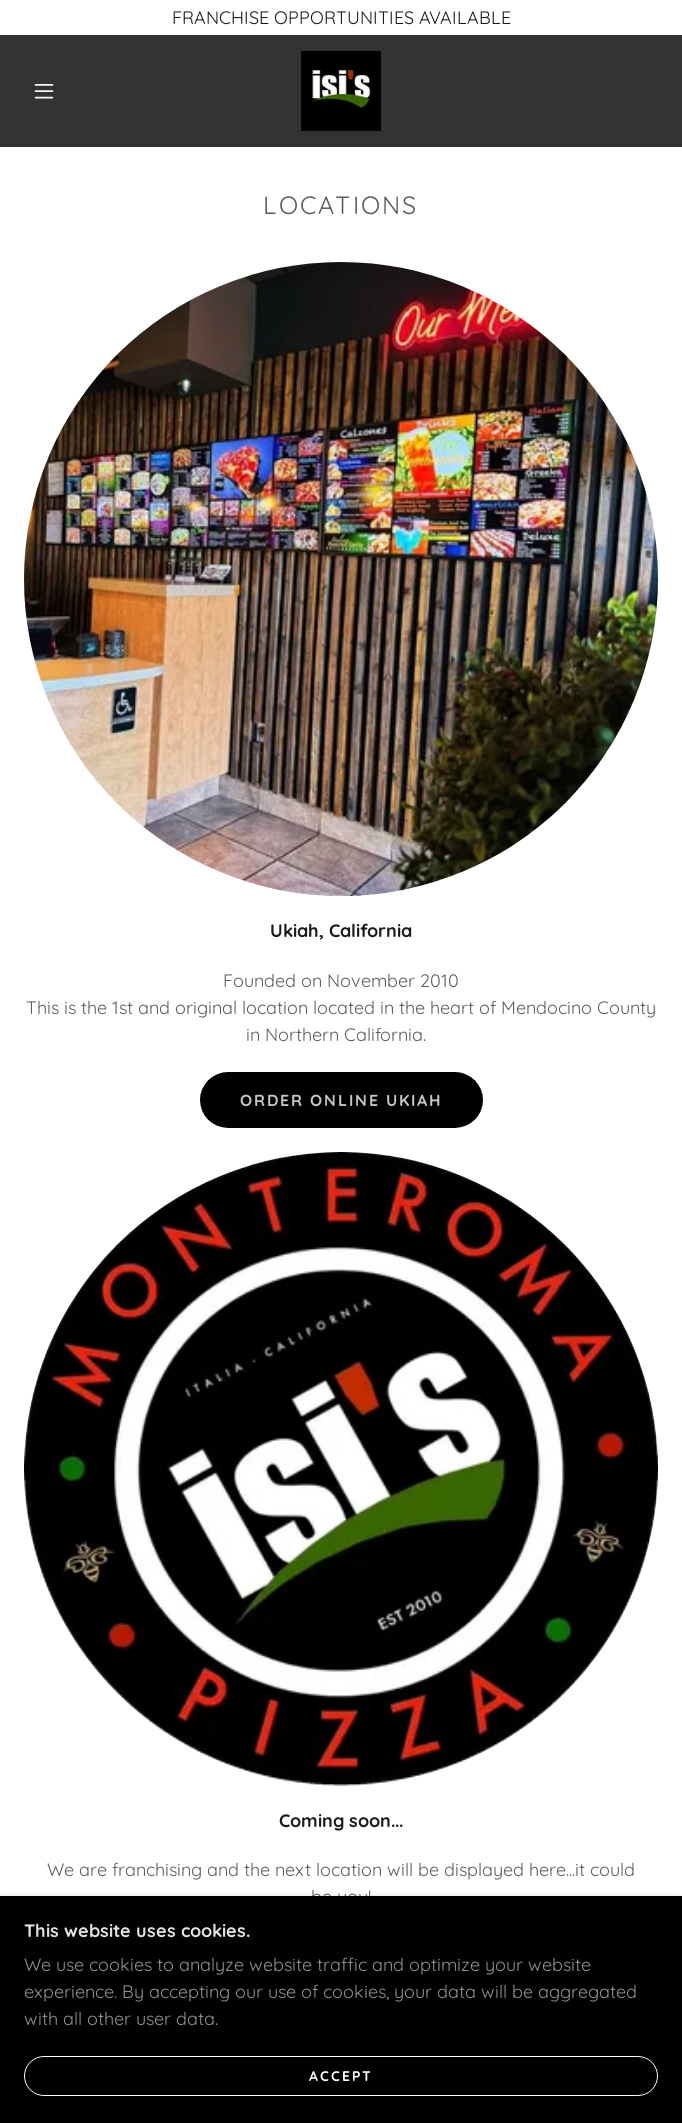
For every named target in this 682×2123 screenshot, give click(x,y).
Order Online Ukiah (341, 1100)
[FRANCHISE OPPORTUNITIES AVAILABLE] (341, 17)
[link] (341, 91)
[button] (55, 91)
